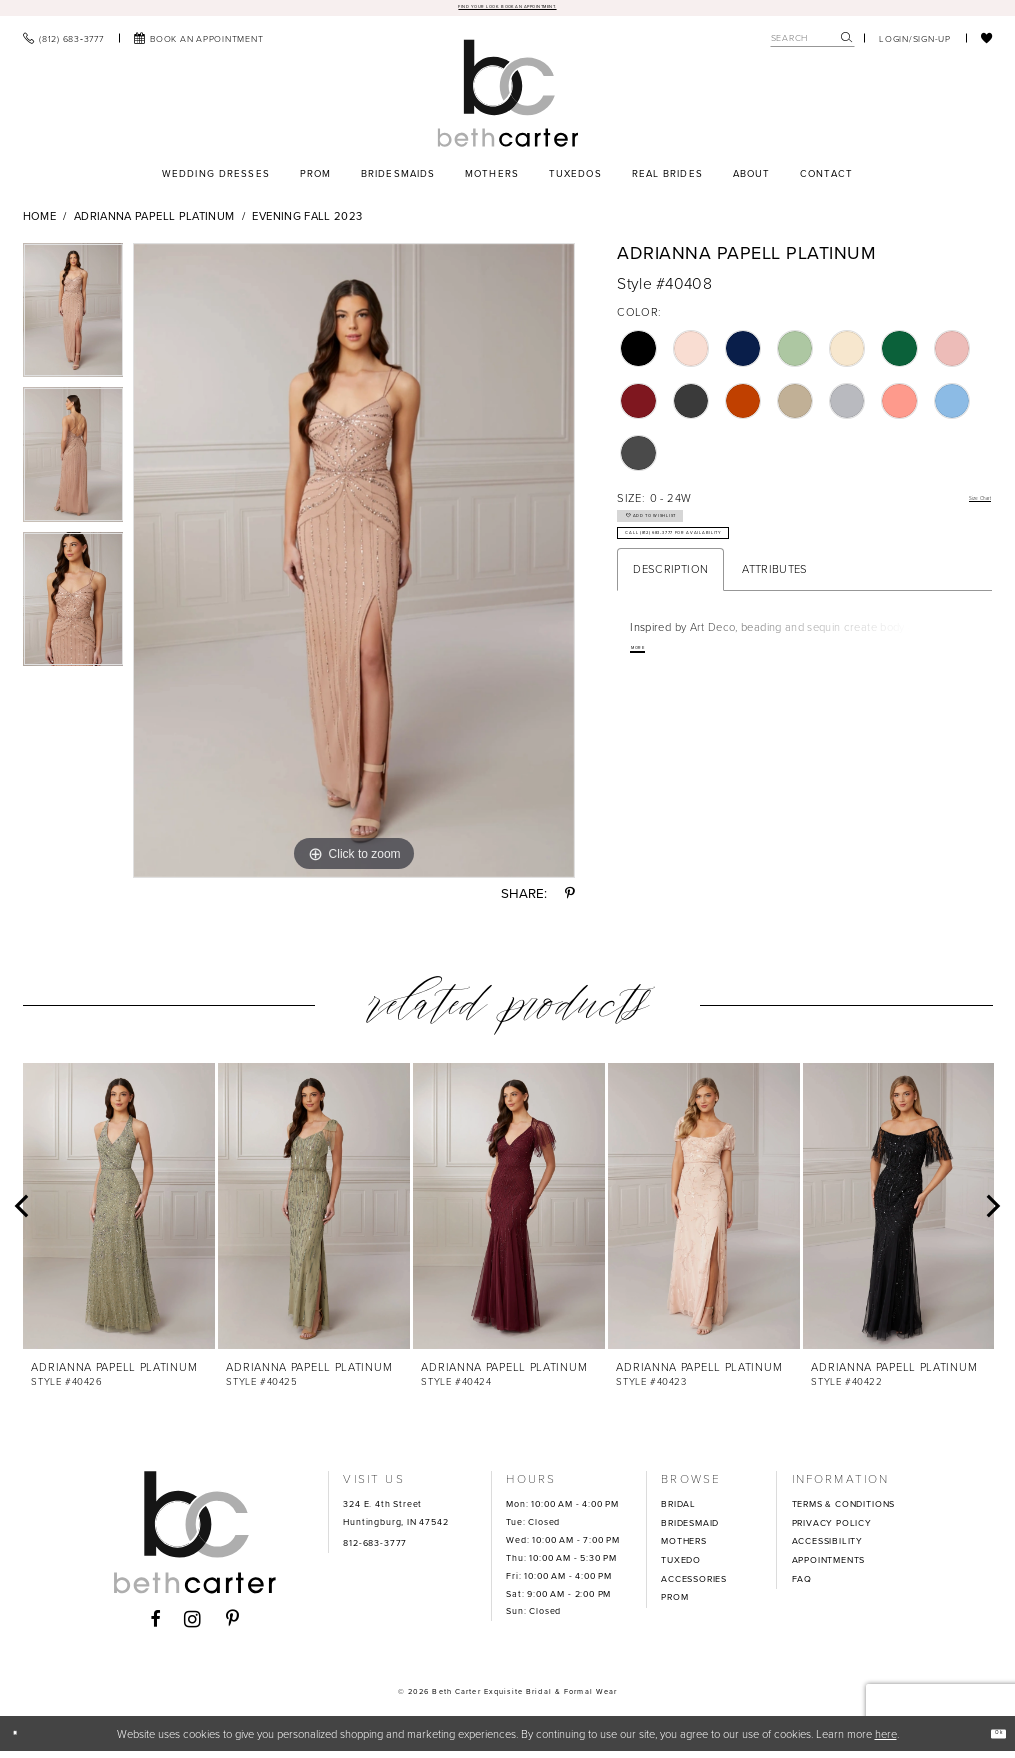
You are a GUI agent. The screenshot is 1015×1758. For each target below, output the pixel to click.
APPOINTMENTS (829, 1567)
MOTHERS (684, 1548)
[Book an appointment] (199, 44)
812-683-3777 (375, 1549)
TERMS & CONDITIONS (844, 1511)
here (886, 1739)
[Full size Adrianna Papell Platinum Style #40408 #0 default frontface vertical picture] (354, 567)
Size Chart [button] (965, 504)
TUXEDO (681, 1567)
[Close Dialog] (23, 1740)
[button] (915, 44)
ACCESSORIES (694, 1585)
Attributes (775, 618)
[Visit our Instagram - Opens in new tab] (193, 1626)
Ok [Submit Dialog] (989, 1740)
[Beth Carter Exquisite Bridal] (507, 99)
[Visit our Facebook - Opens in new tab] (155, 1627)
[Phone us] (63, 44)
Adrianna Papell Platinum (154, 223)
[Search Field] (812, 44)
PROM (674, 1604)
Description (670, 618)
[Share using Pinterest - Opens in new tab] (570, 900)
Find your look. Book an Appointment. (507, 10)
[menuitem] (63, 44)
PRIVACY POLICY (832, 1529)
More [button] (648, 702)
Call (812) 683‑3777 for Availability (748, 575)
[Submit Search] (846, 44)
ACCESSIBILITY (828, 1548)
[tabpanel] (73, 321)
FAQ (802, 1585)
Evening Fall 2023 (307, 223)
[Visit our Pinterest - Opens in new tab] (233, 1627)
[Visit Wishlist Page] (987, 44)
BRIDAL (678, 1511)
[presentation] (119, 1212)
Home (39, 223)
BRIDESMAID (690, 1529)
